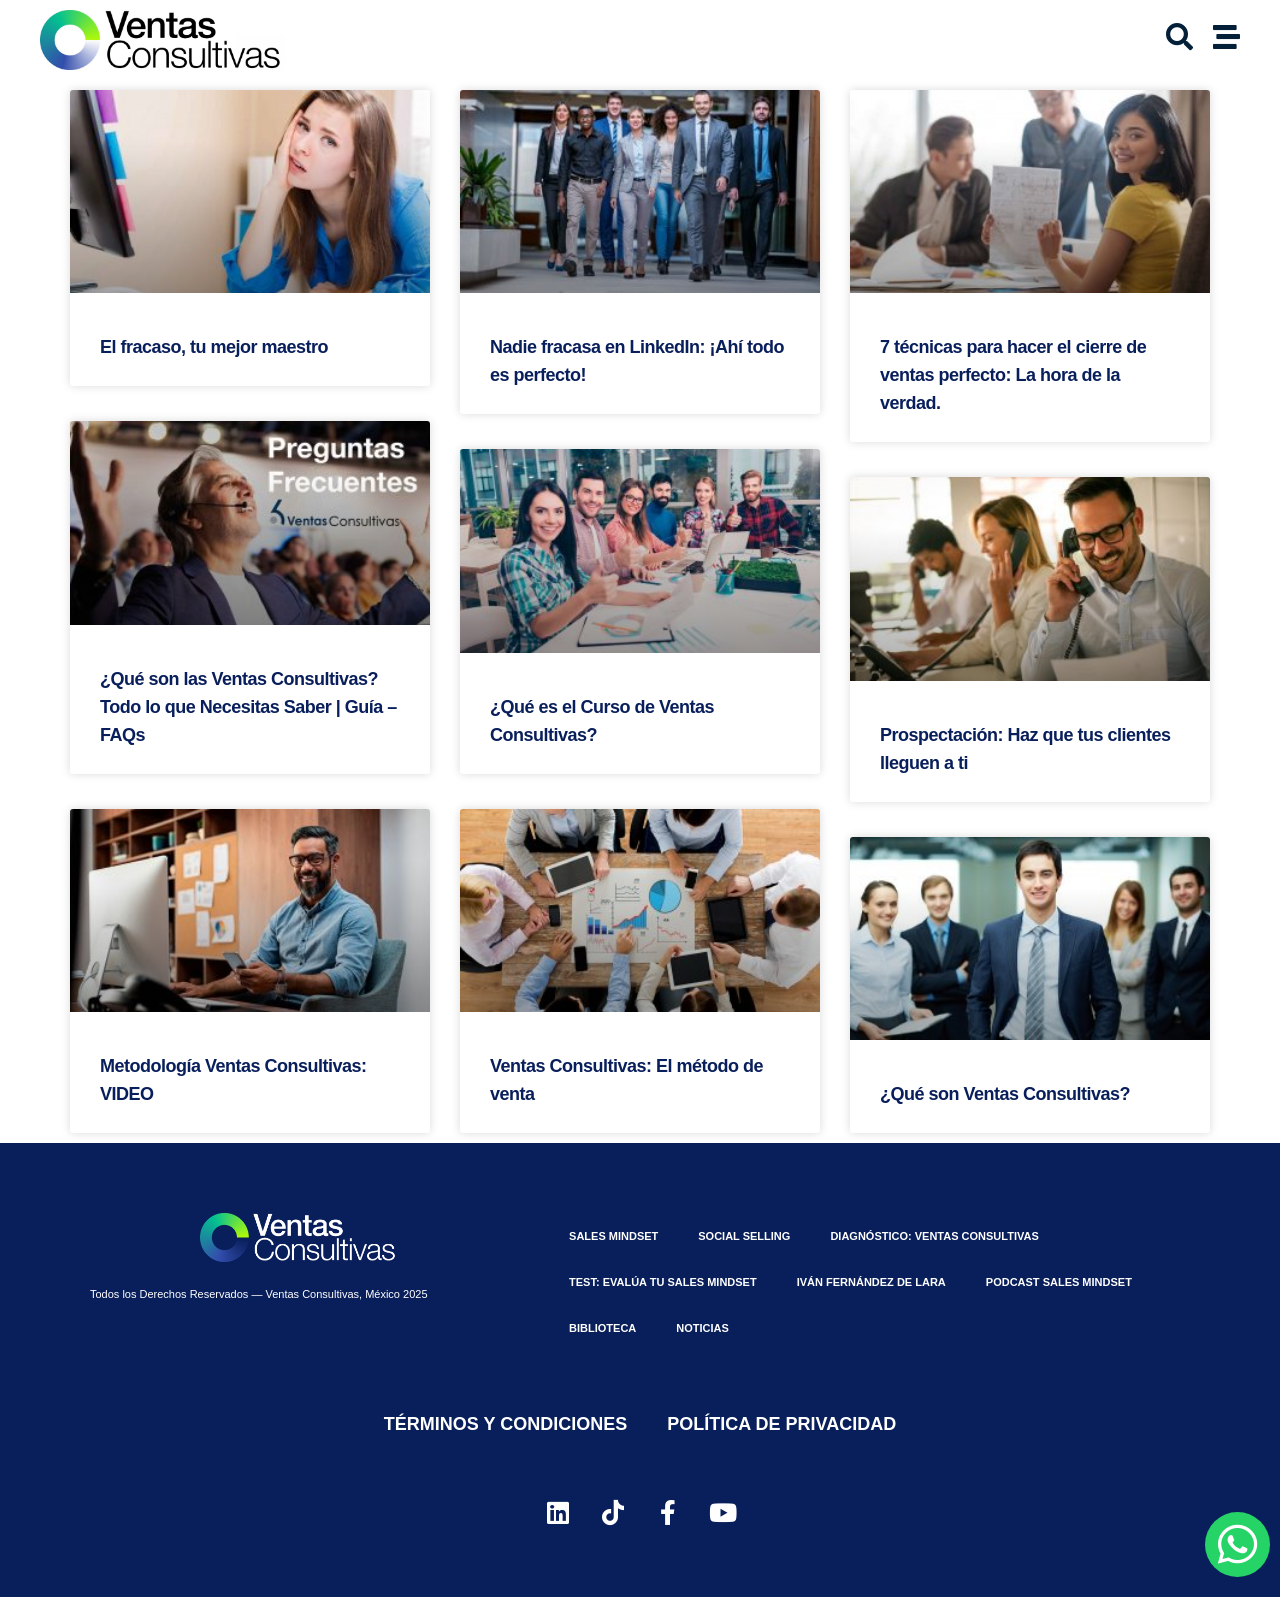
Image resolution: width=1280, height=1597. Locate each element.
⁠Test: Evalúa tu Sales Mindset (663, 1282)
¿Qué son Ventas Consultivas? (1005, 1094)
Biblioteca (602, 1328)
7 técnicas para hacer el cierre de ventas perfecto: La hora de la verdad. (1013, 375)
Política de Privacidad (781, 1424)
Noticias (702, 1328)
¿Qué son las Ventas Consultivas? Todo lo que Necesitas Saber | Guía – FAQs (248, 707)
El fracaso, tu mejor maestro (214, 347)
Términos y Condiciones (505, 1424)
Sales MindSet (613, 1236)
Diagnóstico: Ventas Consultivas (934, 1236)
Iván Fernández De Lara (871, 1282)
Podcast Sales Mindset (1059, 1282)
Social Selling (744, 1236)
